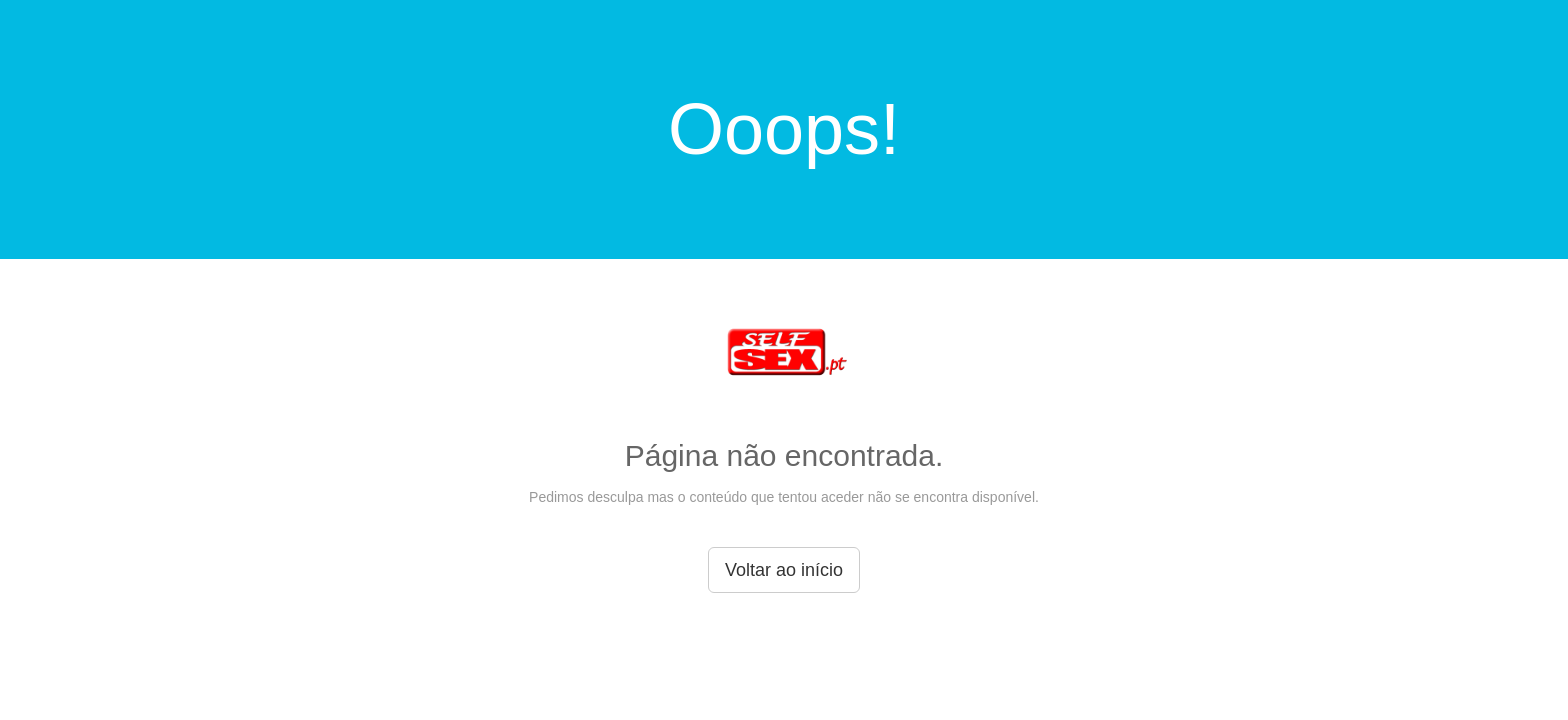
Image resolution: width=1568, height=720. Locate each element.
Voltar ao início (784, 570)
